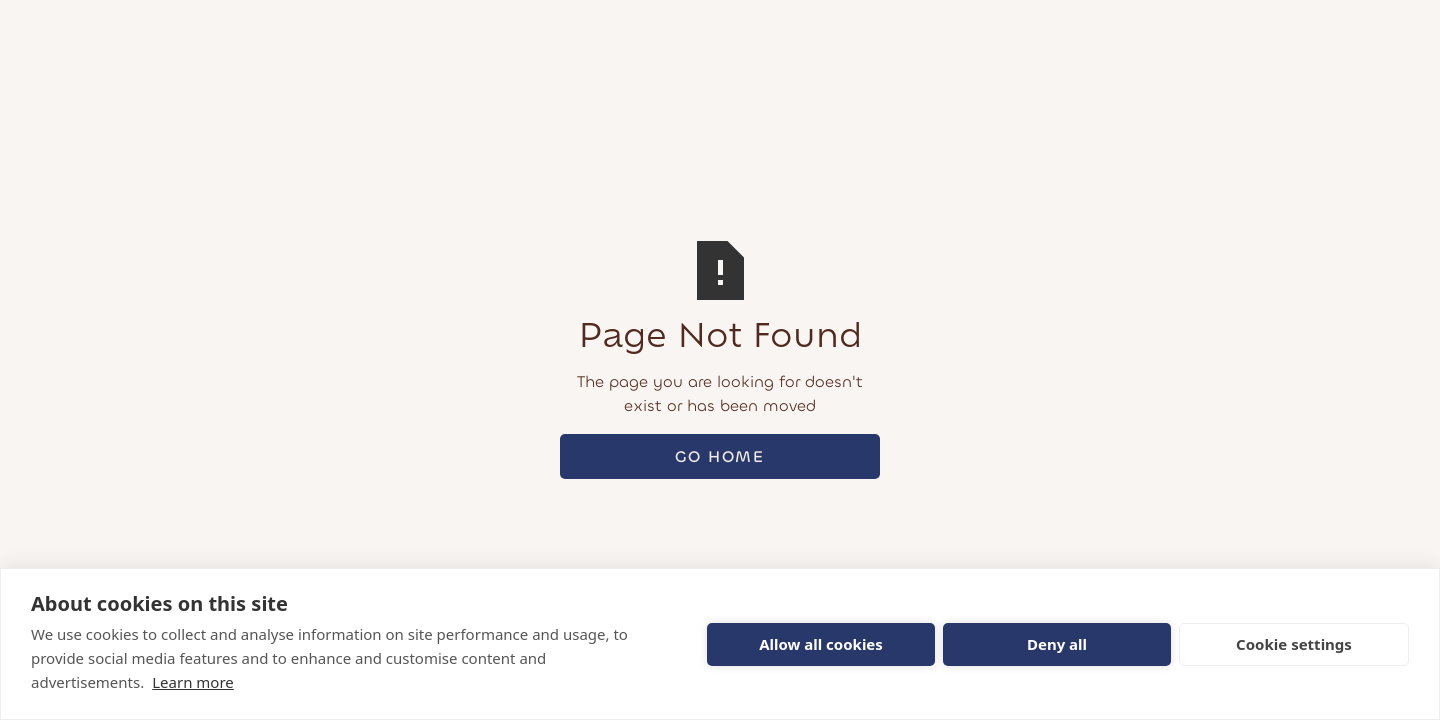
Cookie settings (1294, 644)
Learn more (193, 682)
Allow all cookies (821, 644)
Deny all (1057, 644)
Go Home (719, 456)
